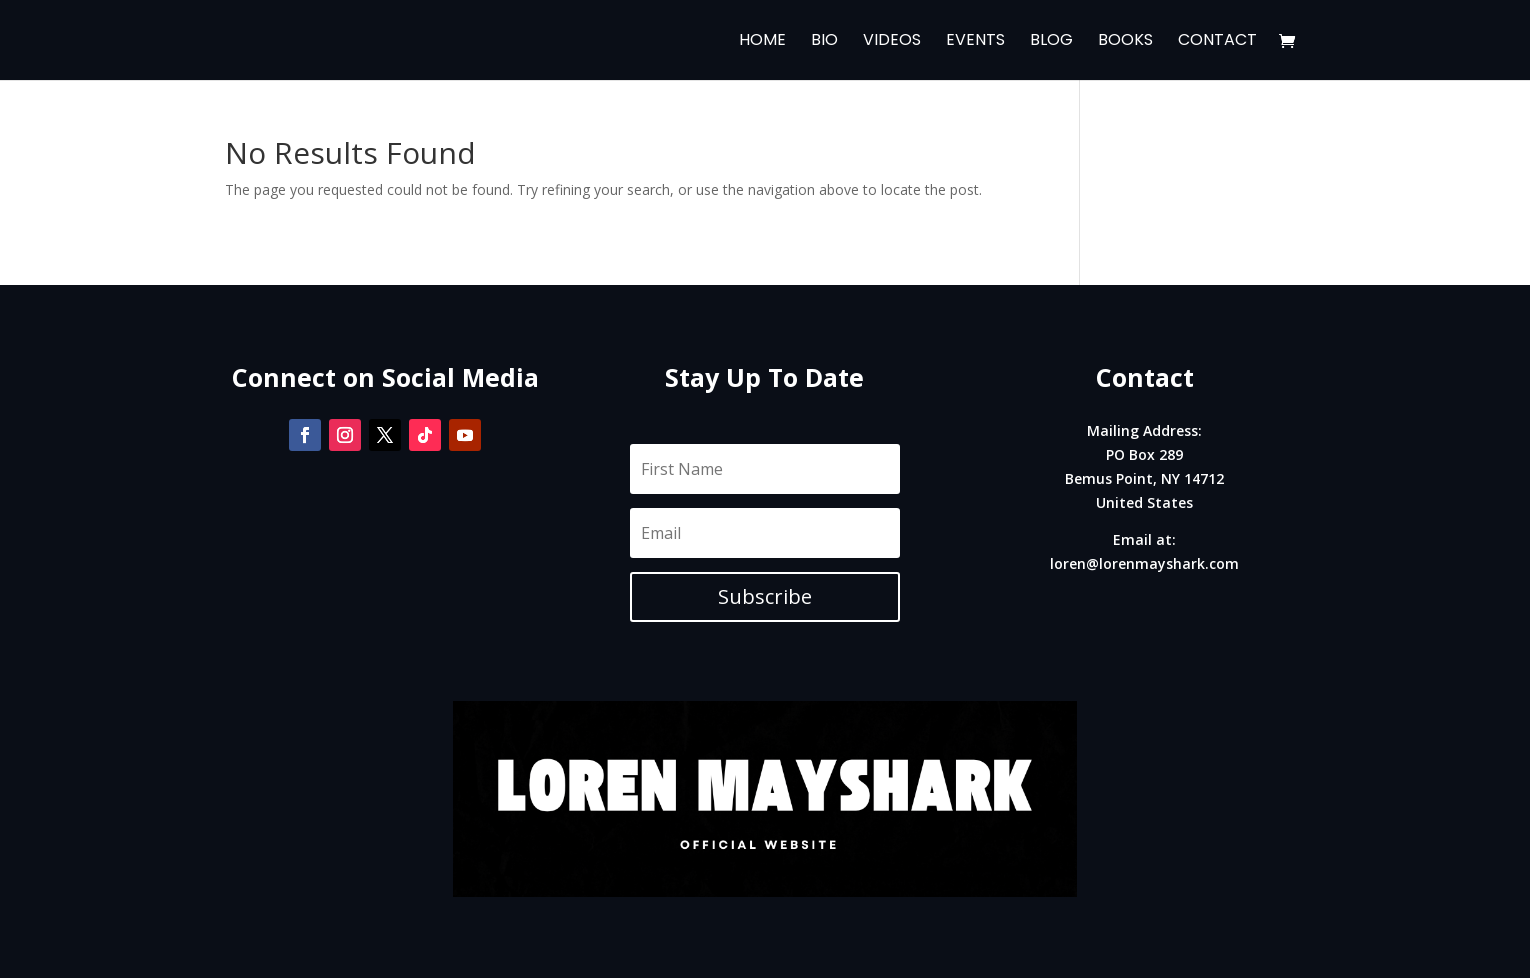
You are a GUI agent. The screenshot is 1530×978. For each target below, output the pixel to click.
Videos (892, 42)
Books (1125, 42)
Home (762, 42)
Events (975, 42)
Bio (824, 42)
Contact (1217, 42)
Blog (1051, 42)
